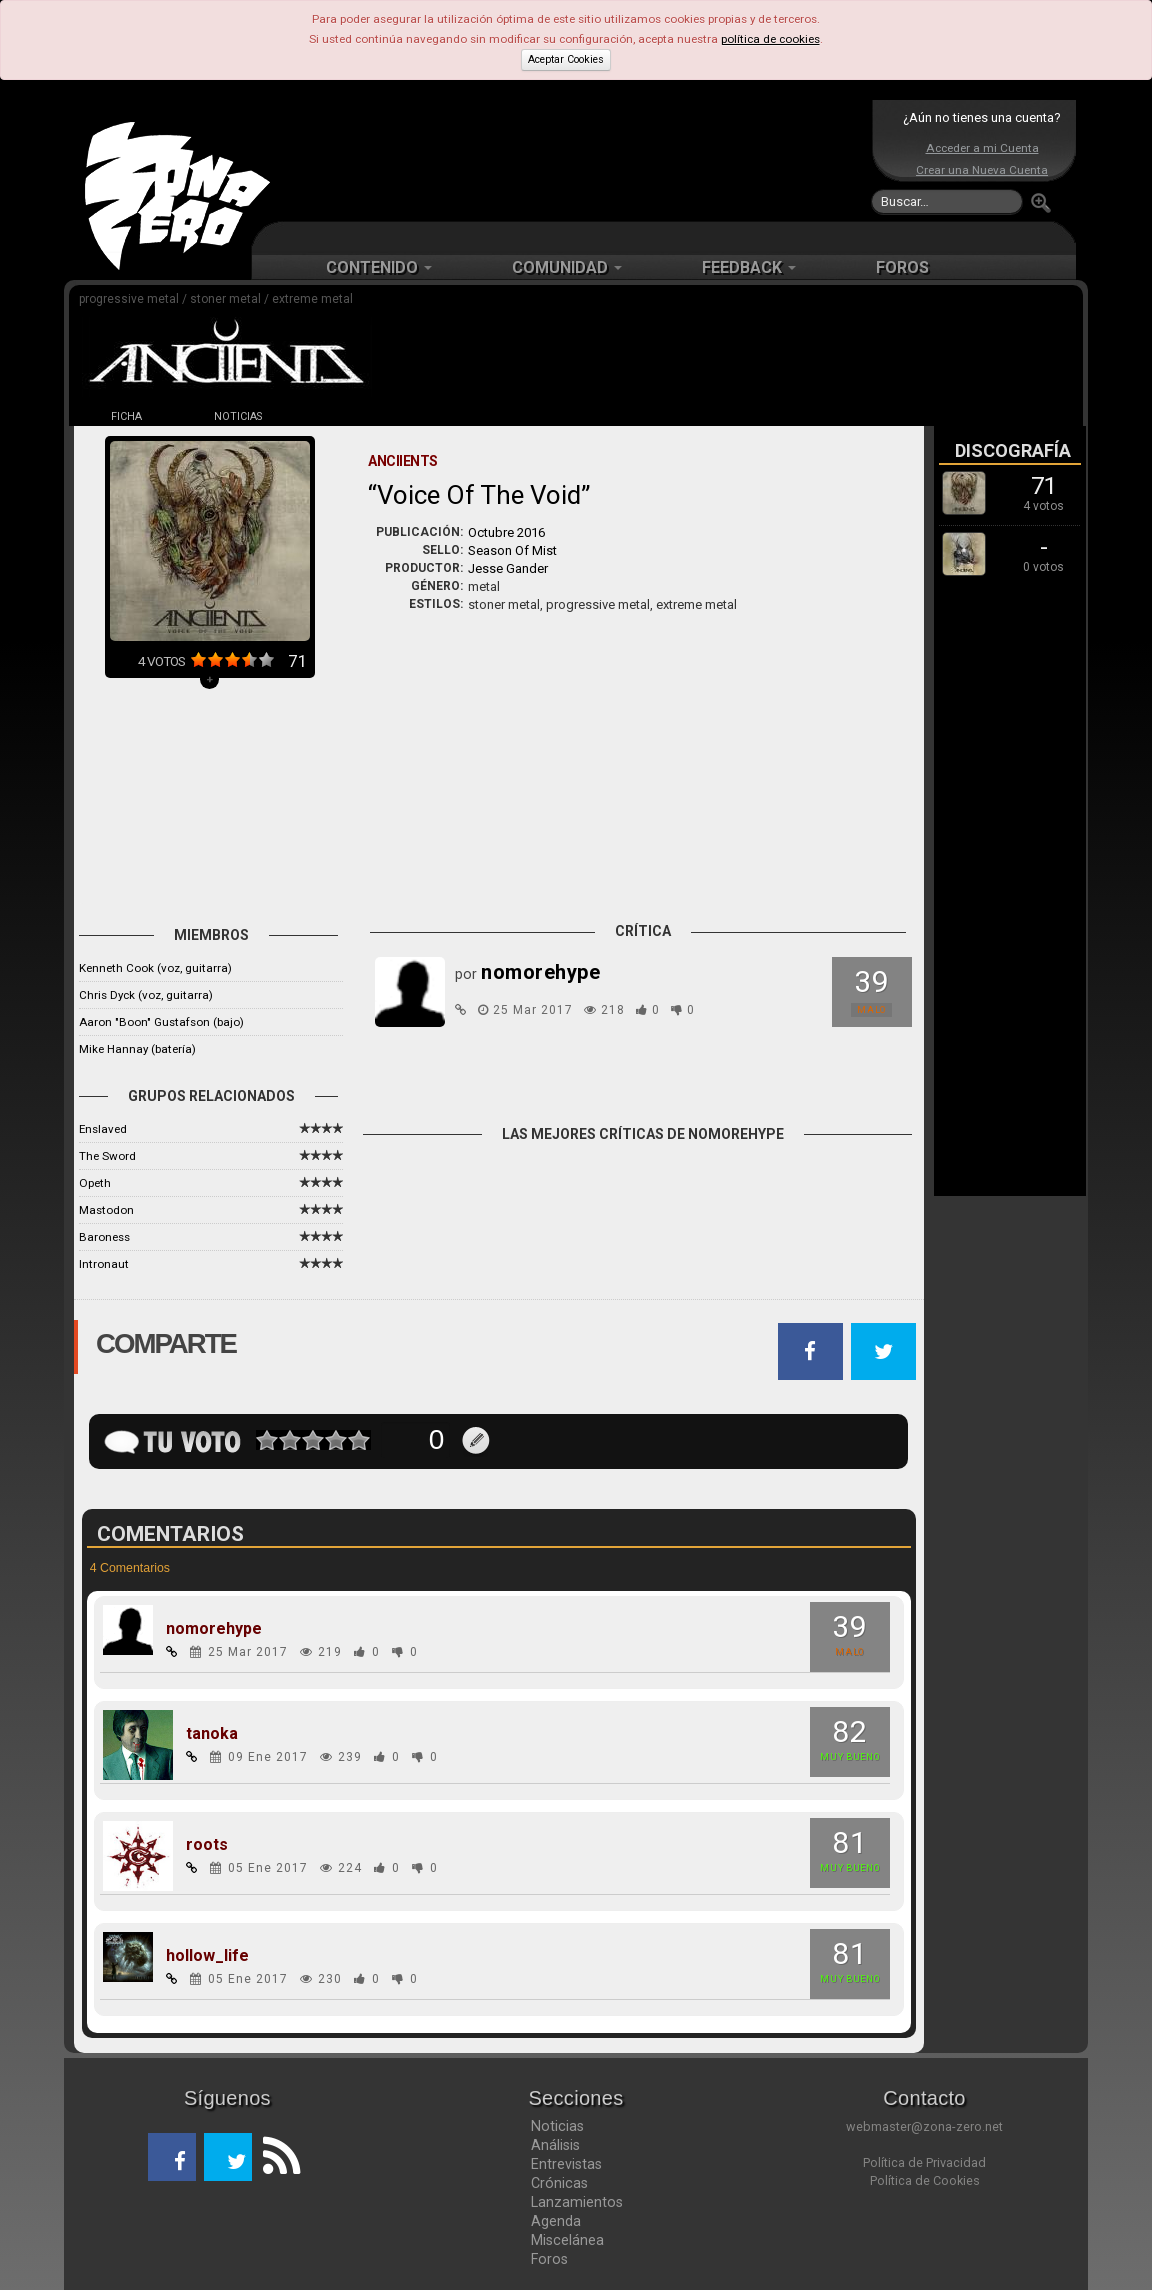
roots (207, 1845)
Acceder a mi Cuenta (982, 148)
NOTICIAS (238, 416)
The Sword (107, 1156)
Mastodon (106, 1210)
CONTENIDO (379, 267)
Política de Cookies (925, 2180)
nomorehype (214, 1629)
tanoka (212, 1734)
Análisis (555, 2145)
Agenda (556, 2221)
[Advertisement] (571, 160)
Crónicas (559, 2183)
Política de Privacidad (924, 2162)
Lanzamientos (577, 2202)
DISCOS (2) (350, 416)
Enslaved (103, 1129)
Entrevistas (566, 2164)
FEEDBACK (749, 267)
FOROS (902, 267)
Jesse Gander (508, 568)
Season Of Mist (512, 550)
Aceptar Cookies (566, 59)
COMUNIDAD (567, 267)
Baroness (104, 1237)
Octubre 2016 (506, 532)
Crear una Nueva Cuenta (982, 170)
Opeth (95, 1183)
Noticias (557, 2126)
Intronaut (104, 1264)
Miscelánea (567, 2240)
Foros (549, 2259)
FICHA (126, 416)
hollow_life (207, 1956)
